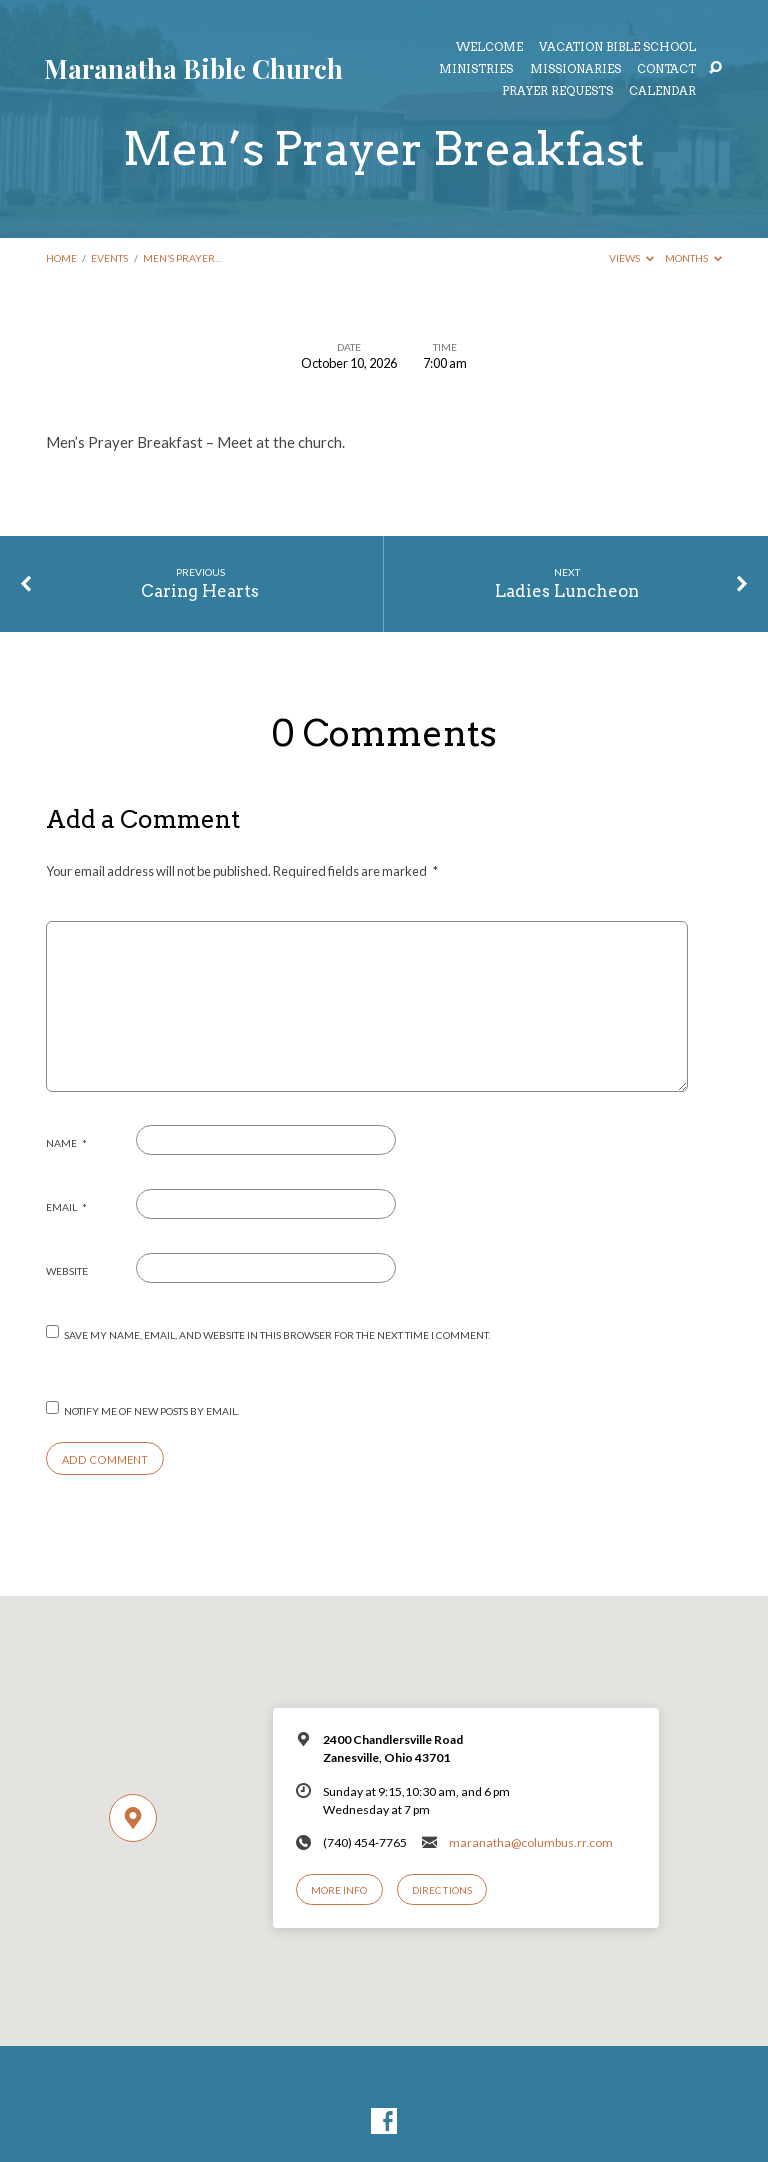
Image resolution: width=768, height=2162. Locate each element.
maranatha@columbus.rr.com (531, 1842)
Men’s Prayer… (182, 258)
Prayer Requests (557, 92)
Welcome (489, 48)
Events (109, 258)
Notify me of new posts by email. (151, 1411)
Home (61, 258)
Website (67, 1271)
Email (66, 1207)
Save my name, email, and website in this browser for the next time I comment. (277, 1335)
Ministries (476, 70)
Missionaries (575, 70)
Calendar (662, 92)
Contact (666, 70)
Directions (442, 1890)
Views (631, 258)
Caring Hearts (200, 591)
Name (66, 1143)
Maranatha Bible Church (193, 68)
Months (693, 258)
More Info (339, 1890)
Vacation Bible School (617, 48)
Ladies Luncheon (567, 591)
